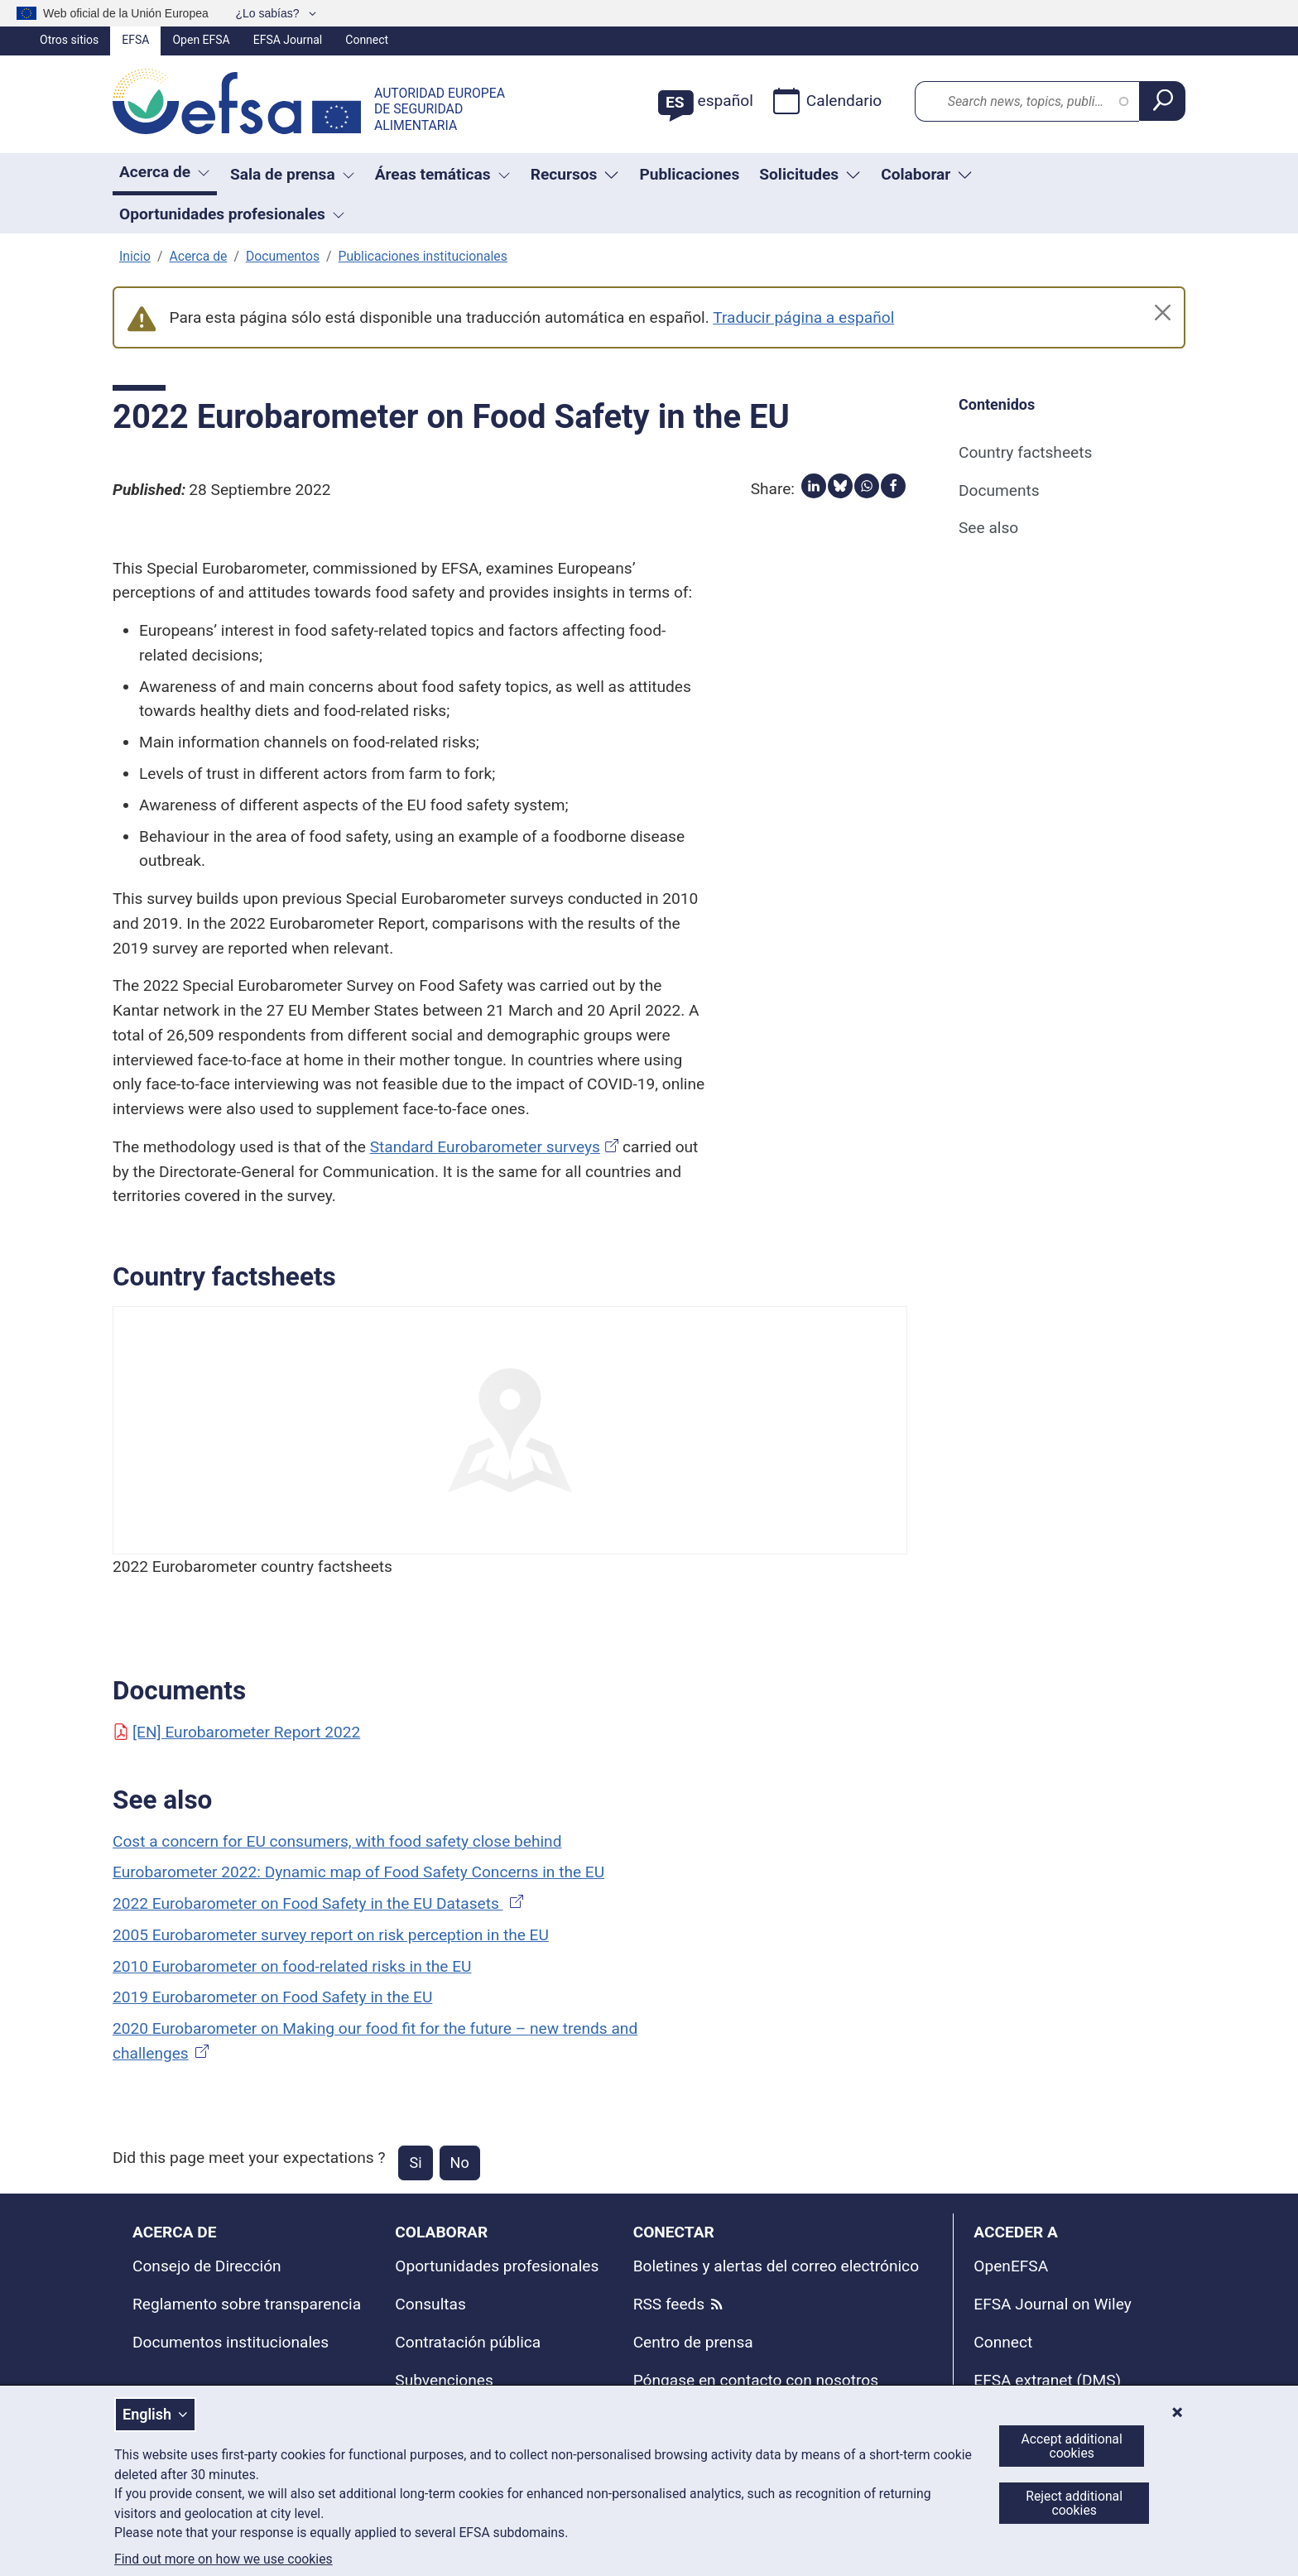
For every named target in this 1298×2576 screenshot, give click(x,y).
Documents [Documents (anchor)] (999, 490)
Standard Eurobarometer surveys (485, 1146)
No (459, 2162)
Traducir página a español (803, 317)
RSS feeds (669, 2304)
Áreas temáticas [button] (443, 174)
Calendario (827, 101)
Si (415, 2162)
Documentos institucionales (230, 2342)
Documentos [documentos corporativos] (283, 256)
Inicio (135, 256)
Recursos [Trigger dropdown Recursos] (575, 174)
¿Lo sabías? (269, 13)
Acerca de (198, 256)
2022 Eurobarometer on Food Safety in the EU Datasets (319, 1903)
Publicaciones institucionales (423, 256)
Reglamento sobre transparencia (246, 2304)
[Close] (1163, 312)
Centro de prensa (693, 2342)
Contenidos (997, 404)
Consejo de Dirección (206, 2266)
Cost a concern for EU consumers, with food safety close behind (337, 1841)
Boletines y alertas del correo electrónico (776, 2266)
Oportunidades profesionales (497, 2266)
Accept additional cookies (1072, 2446)
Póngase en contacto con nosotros (755, 2380)
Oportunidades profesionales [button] (232, 213)
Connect (366, 39)
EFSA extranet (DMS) (1047, 2380)
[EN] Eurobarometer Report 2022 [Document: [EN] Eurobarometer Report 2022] (236, 1732)
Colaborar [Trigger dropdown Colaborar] (927, 174)
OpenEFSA (1011, 2266)
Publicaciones (689, 174)
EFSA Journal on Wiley (1052, 2304)
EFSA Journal (288, 39)
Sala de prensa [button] (292, 174)
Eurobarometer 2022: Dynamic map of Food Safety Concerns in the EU (358, 1872)
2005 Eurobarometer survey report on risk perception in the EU (331, 1934)
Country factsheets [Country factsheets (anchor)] (1025, 452)
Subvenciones (444, 2380)
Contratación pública (468, 2342)
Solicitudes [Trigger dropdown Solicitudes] (810, 174)
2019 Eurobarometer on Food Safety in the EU (272, 1996)
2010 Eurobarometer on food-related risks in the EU (292, 1966)
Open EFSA (200, 39)
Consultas (430, 2304)
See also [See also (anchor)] (988, 527)
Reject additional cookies (1074, 2503)
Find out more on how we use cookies (223, 2559)
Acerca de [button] (164, 171)
